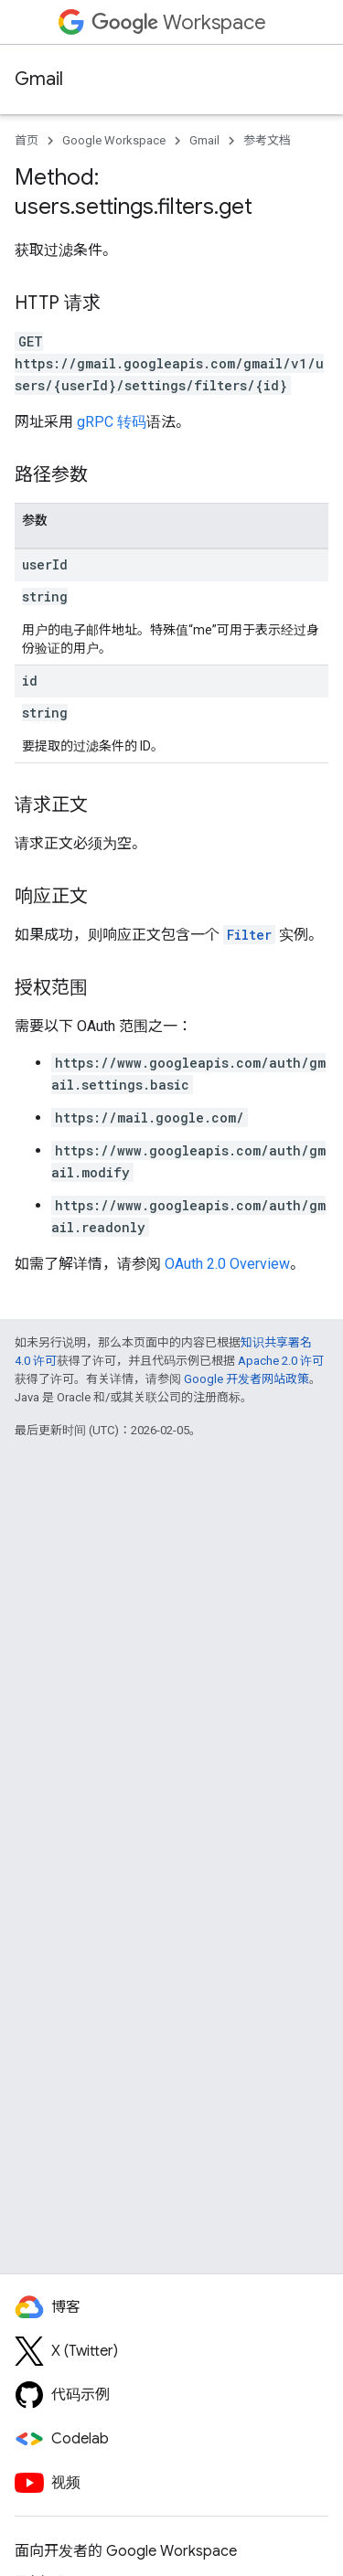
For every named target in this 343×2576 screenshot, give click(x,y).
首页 (26, 140)
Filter (249, 934)
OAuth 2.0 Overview (227, 1263)
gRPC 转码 (111, 422)
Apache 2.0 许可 (281, 1361)
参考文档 (267, 140)
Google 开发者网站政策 (246, 1379)
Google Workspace (114, 140)
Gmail (39, 79)
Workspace (178, 22)
